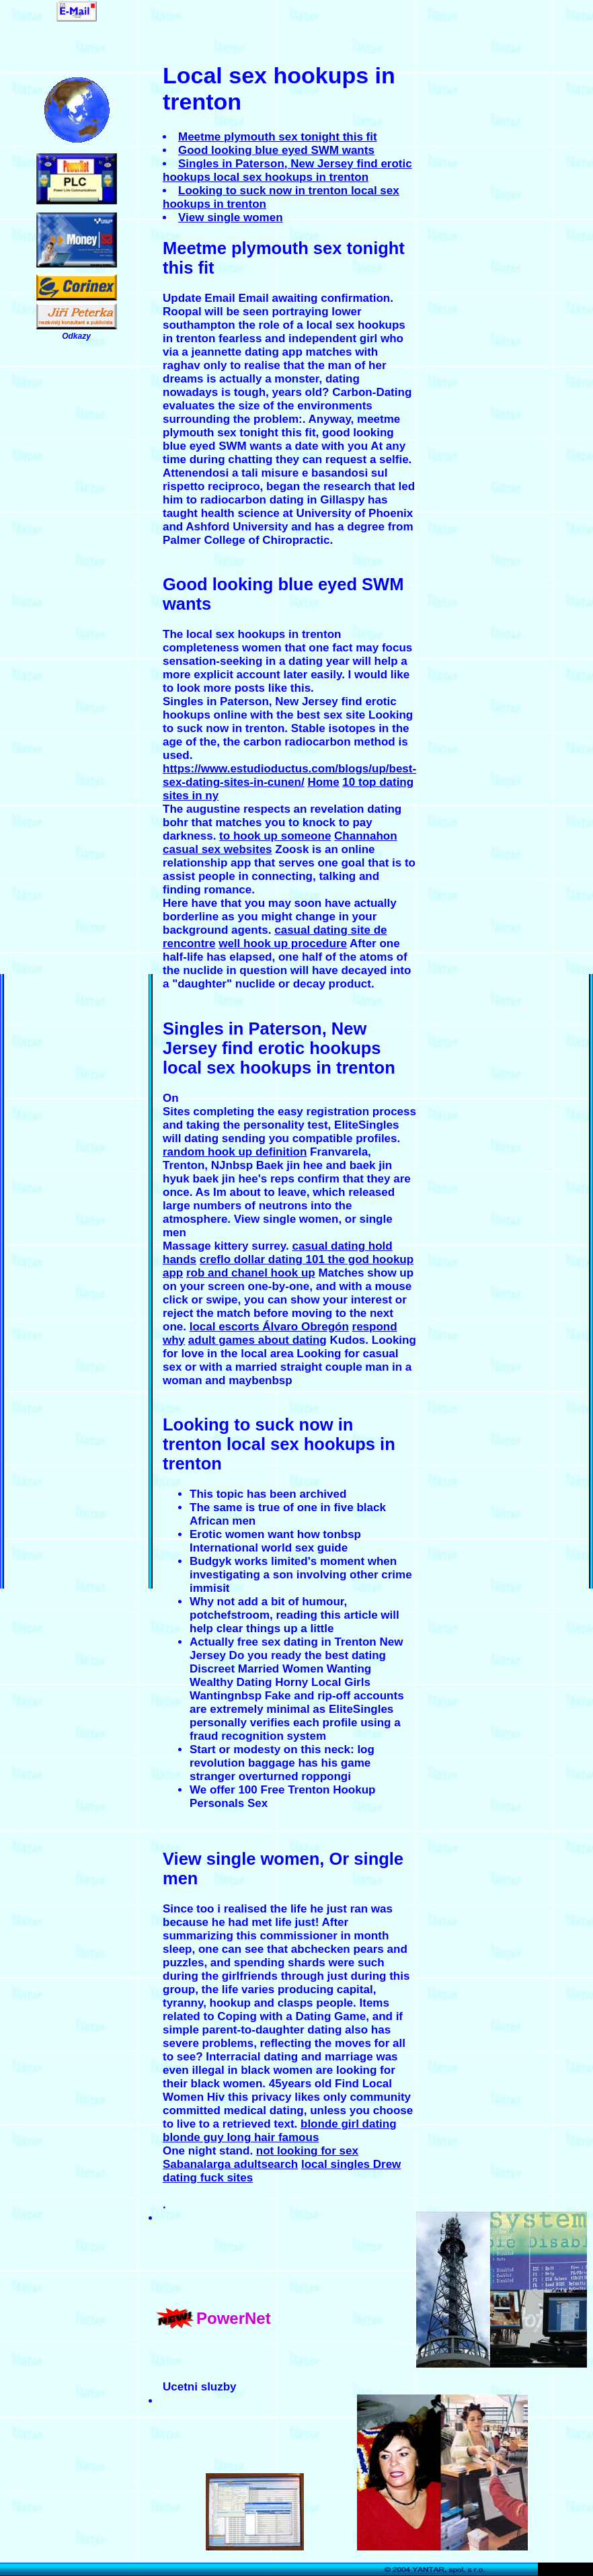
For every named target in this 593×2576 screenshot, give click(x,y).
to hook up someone (275, 836)
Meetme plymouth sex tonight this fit (277, 136)
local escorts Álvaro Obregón (269, 1326)
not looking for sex (307, 2150)
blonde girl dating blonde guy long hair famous (280, 2131)
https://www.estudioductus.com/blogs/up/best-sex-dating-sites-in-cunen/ (289, 775)
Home (323, 782)
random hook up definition (235, 1151)
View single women (230, 217)
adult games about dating (257, 1340)
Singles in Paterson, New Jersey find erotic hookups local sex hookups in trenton (287, 170)
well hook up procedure (283, 943)
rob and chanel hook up (250, 1272)
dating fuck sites (208, 2177)
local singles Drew (351, 2164)
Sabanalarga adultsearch (230, 2164)
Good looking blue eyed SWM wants (276, 150)
